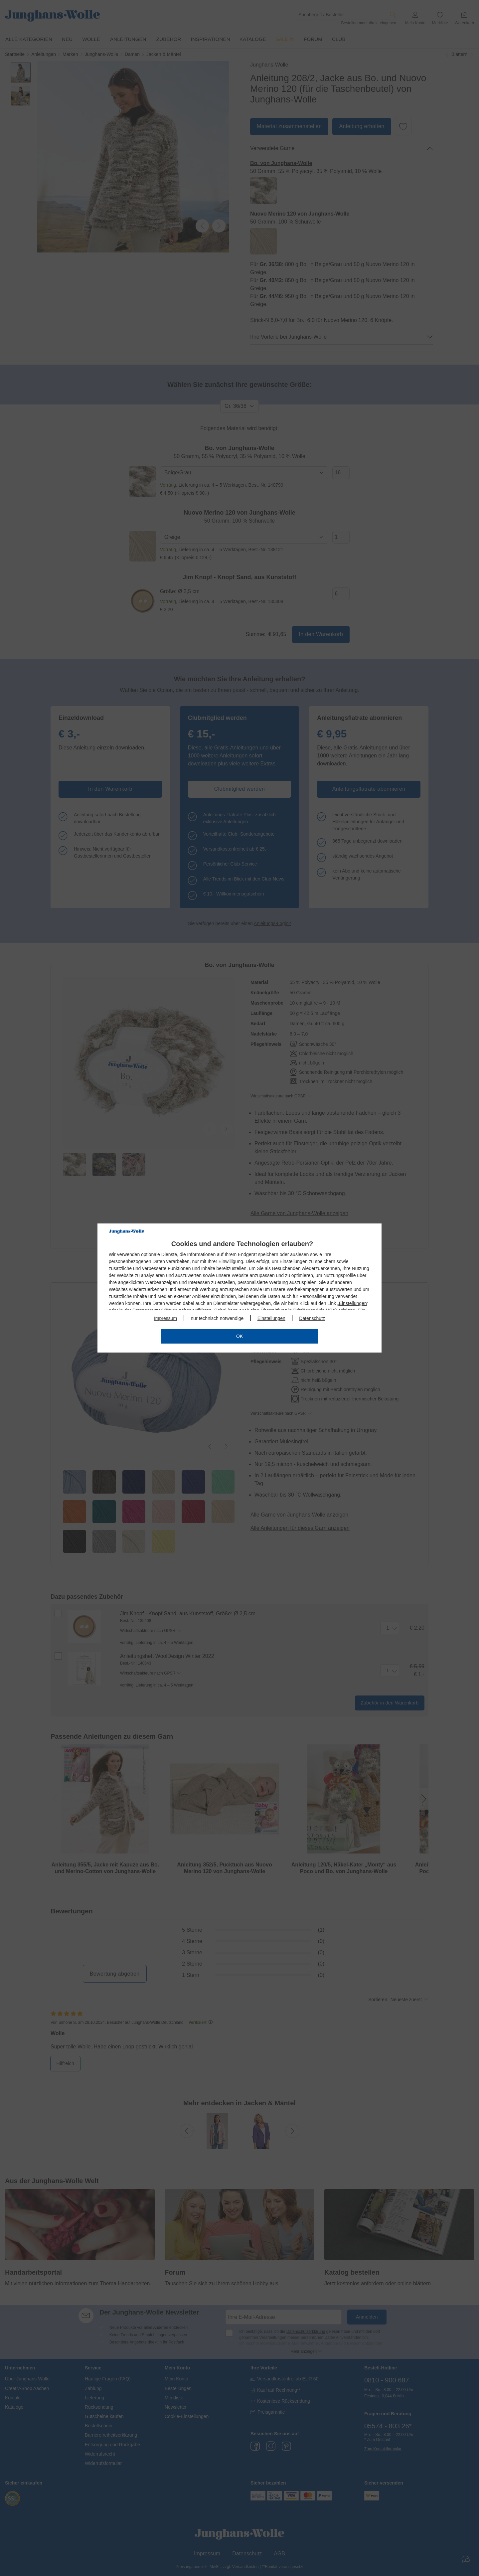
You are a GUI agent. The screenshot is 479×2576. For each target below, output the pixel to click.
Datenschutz (312, 1318)
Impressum (165, 1318)
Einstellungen (353, 1303)
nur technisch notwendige (217, 1318)
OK (239, 1336)
